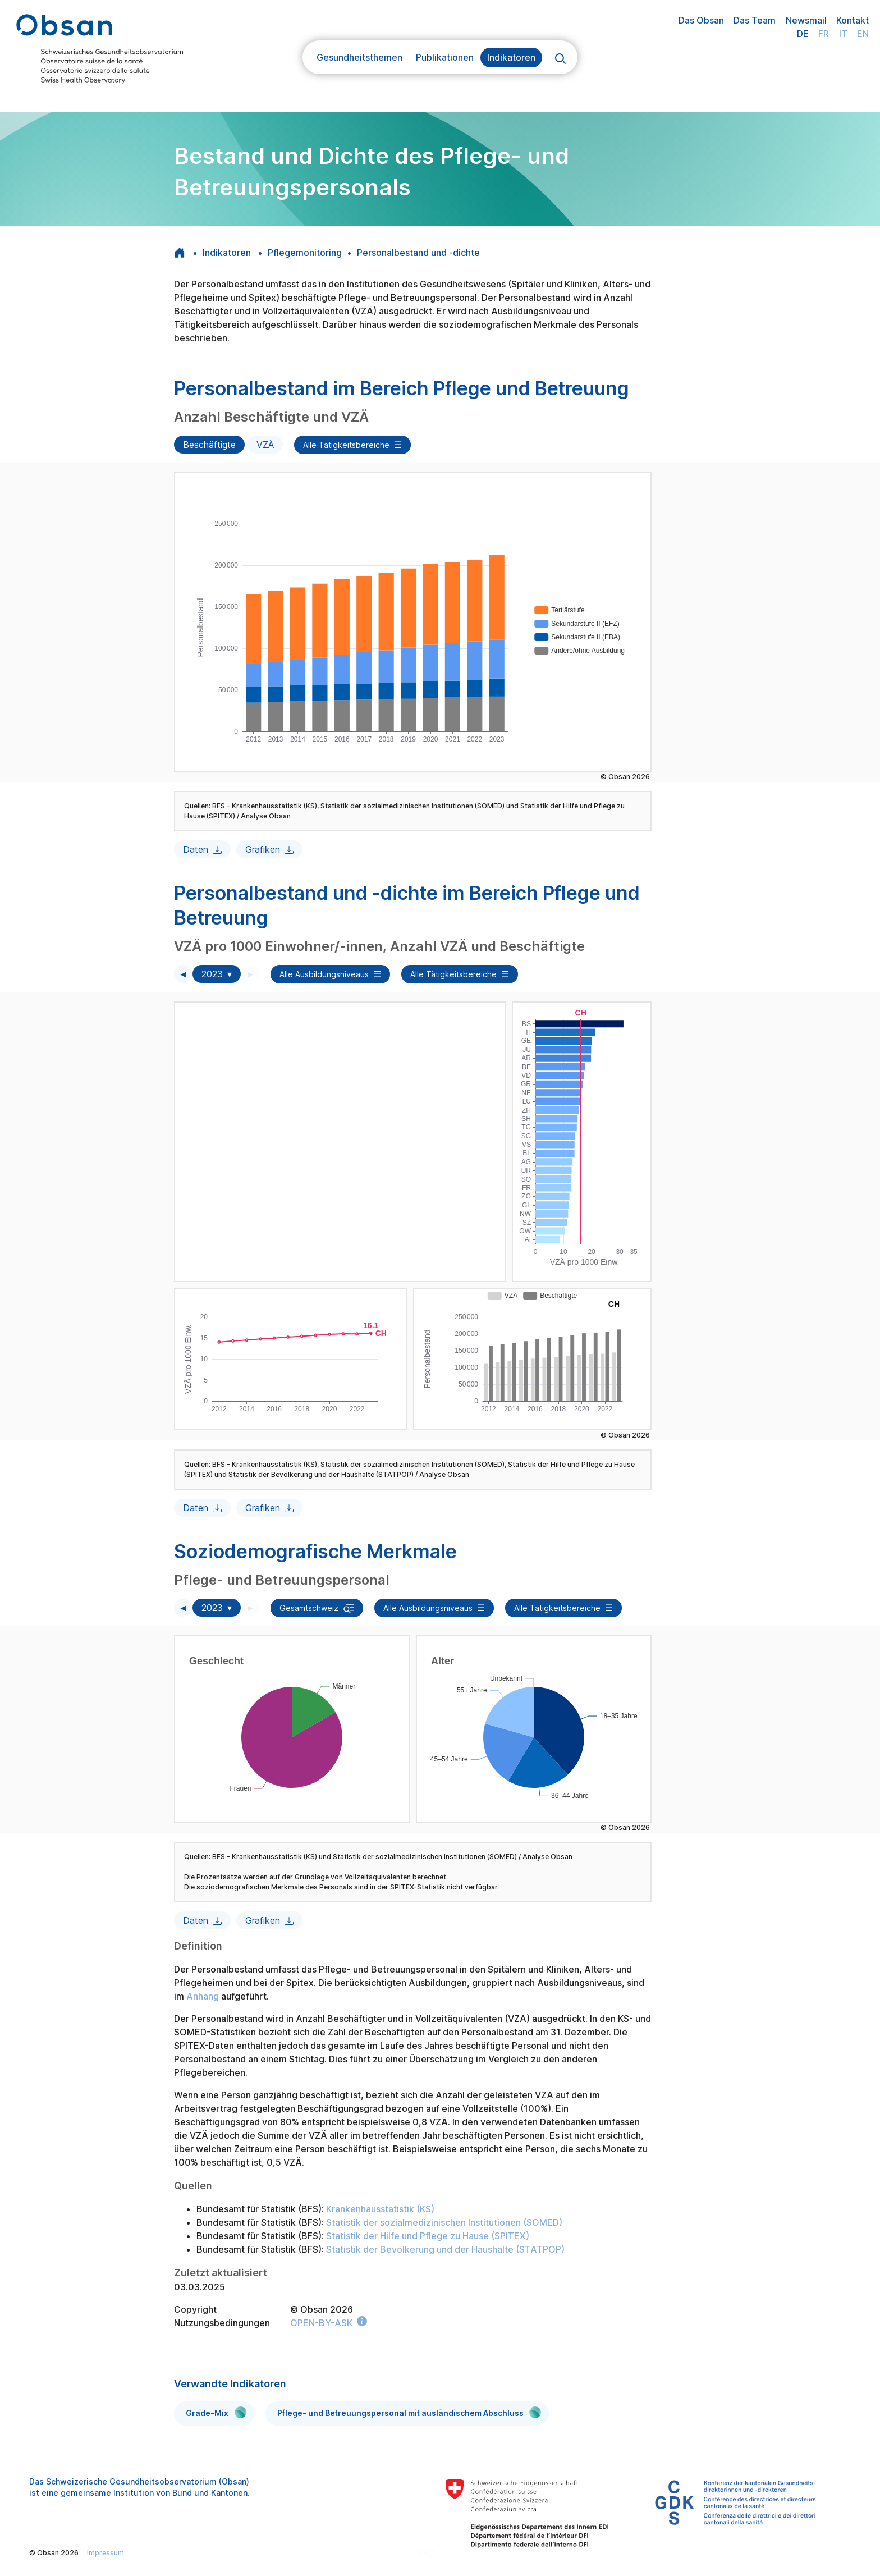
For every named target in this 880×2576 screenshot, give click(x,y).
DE (803, 33)
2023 (212, 974)
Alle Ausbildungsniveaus (324, 974)
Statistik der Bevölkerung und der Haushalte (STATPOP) (445, 2249)
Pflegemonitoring (305, 252)
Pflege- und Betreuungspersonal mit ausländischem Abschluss (409, 2412)
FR (823, 33)
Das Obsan (701, 20)
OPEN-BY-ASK (321, 2322)
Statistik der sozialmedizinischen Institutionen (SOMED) (444, 2222)
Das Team (755, 20)
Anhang (203, 1996)
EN (863, 33)
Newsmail (806, 20)
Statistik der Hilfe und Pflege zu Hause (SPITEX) (427, 2235)
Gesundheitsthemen (359, 57)
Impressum (105, 2552)
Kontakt (852, 20)
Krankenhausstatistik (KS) (380, 2208)
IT (843, 33)
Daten (195, 849)
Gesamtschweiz (308, 1608)
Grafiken (262, 849)
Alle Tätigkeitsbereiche (346, 445)
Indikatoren (511, 57)
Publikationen (445, 57)
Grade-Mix (216, 2412)
